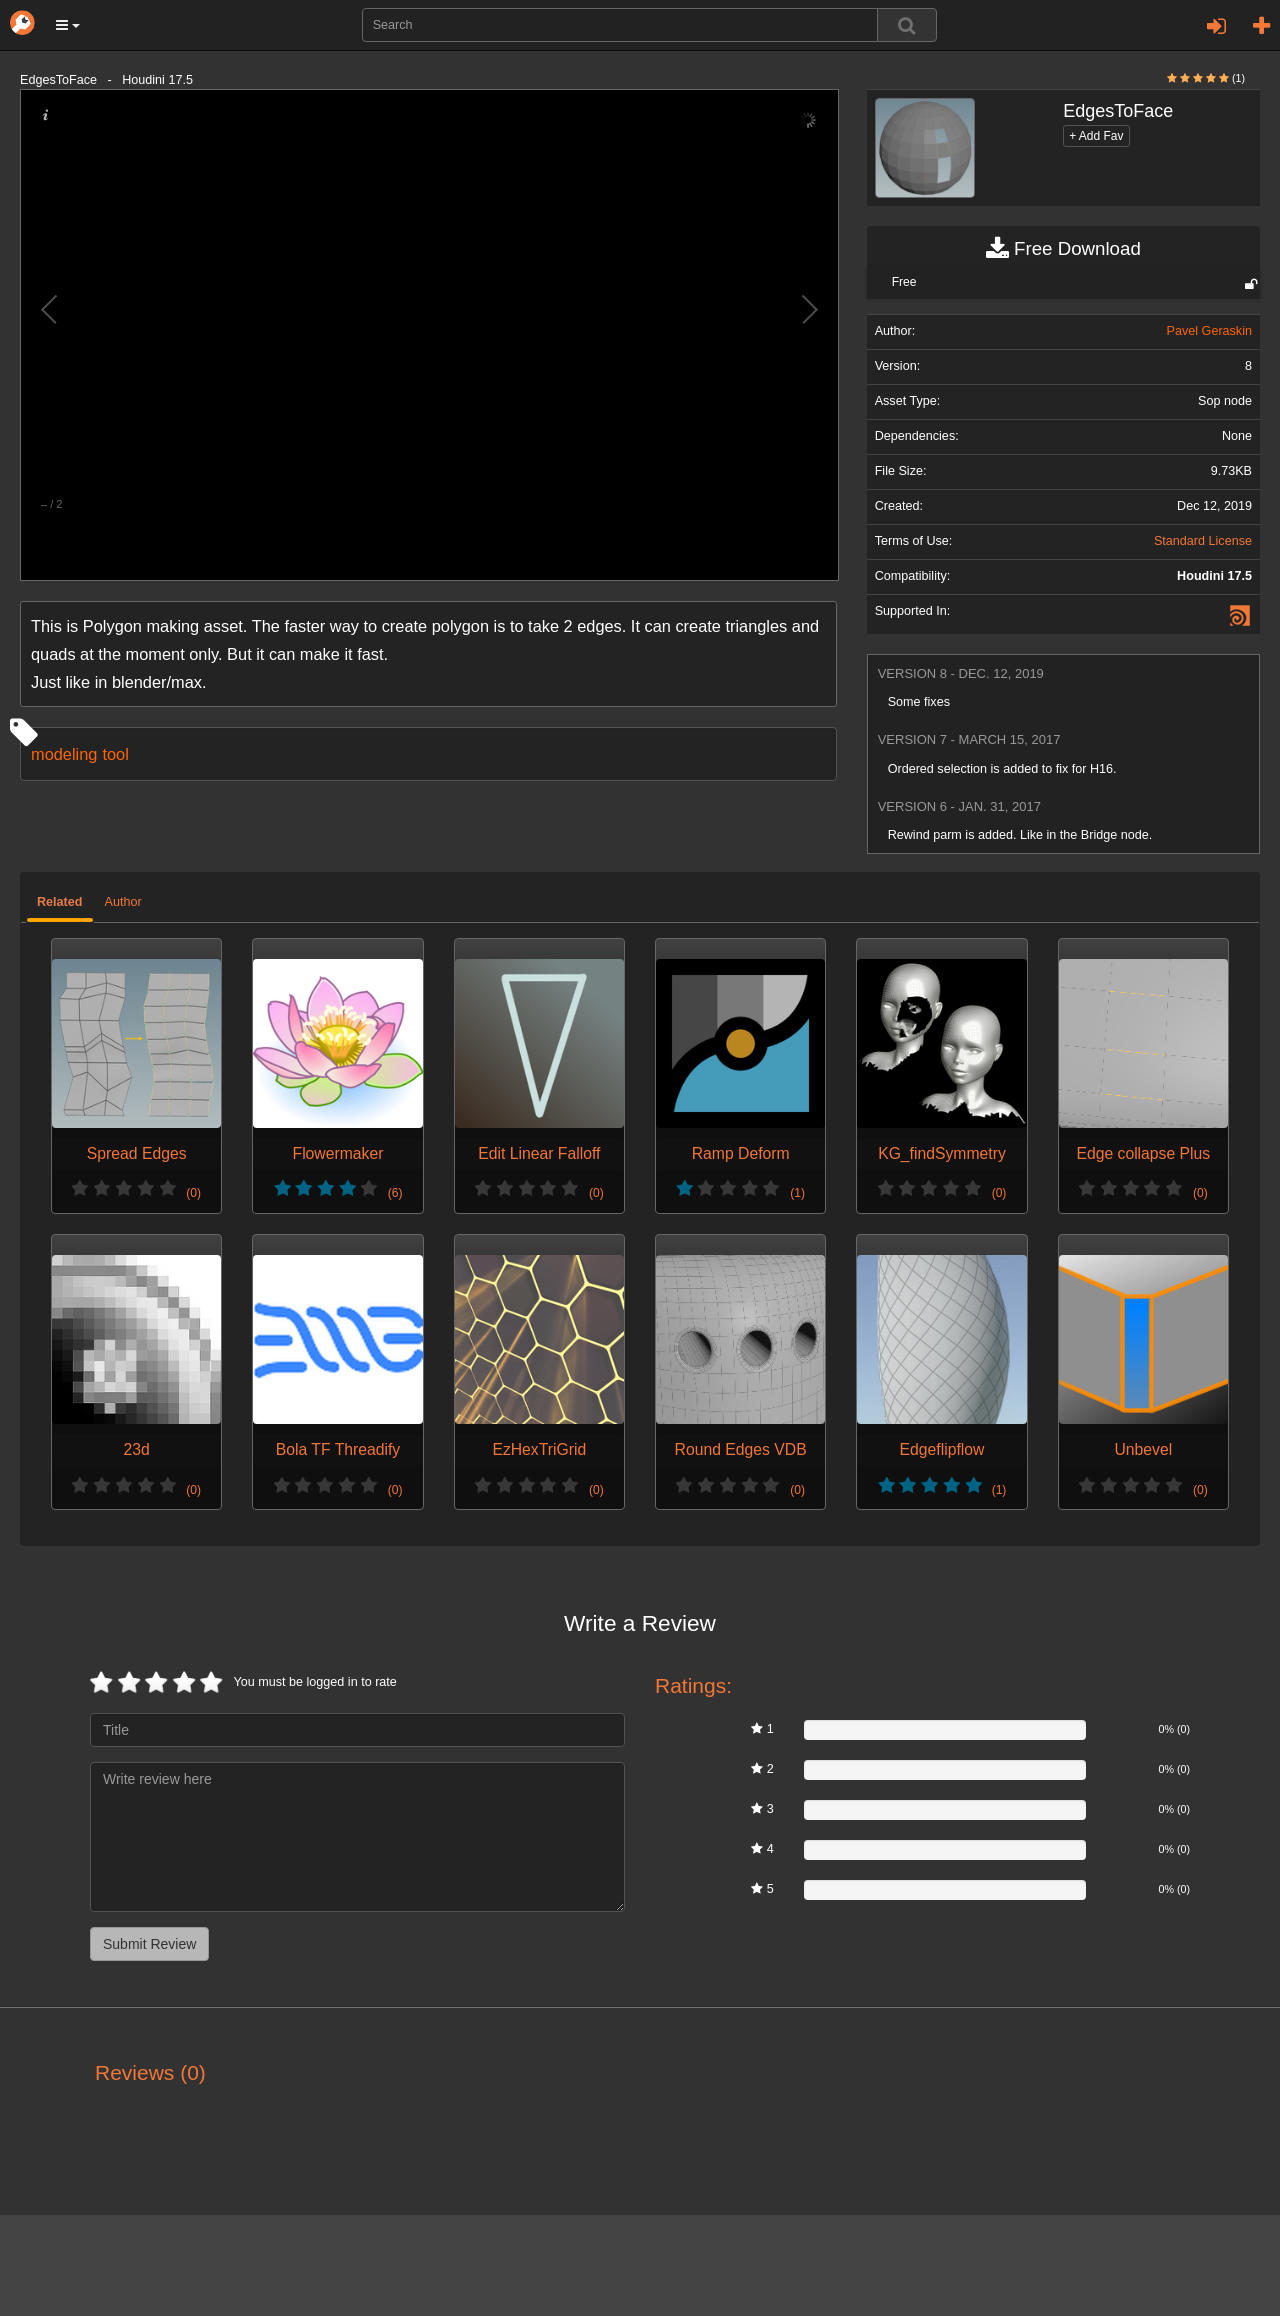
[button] (68, 25)
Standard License (1203, 541)
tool (115, 754)
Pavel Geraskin (1209, 331)
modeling (64, 754)
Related (60, 902)
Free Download (1063, 249)
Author (123, 902)
